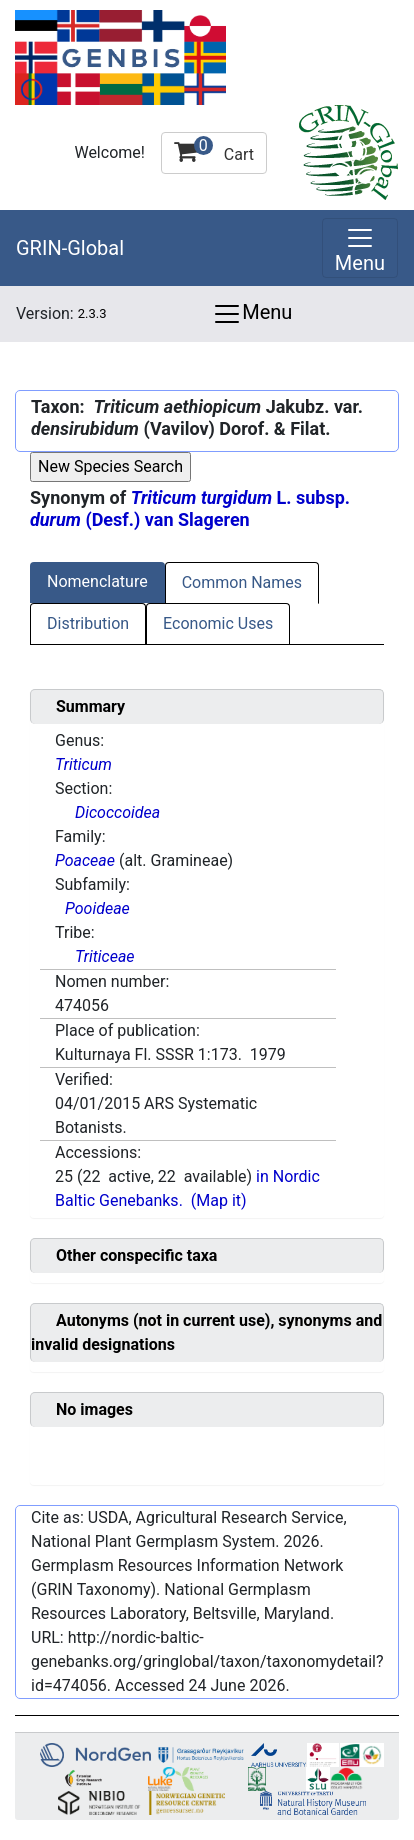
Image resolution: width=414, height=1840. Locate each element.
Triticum (83, 764)
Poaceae (85, 860)
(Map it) (219, 1200)
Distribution (88, 623)
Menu (252, 314)
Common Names (242, 582)
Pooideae (97, 908)
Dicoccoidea (117, 812)
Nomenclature (97, 581)
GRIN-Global (70, 248)
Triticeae (105, 956)
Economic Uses (218, 623)
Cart (214, 150)
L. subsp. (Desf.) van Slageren (190, 508)
